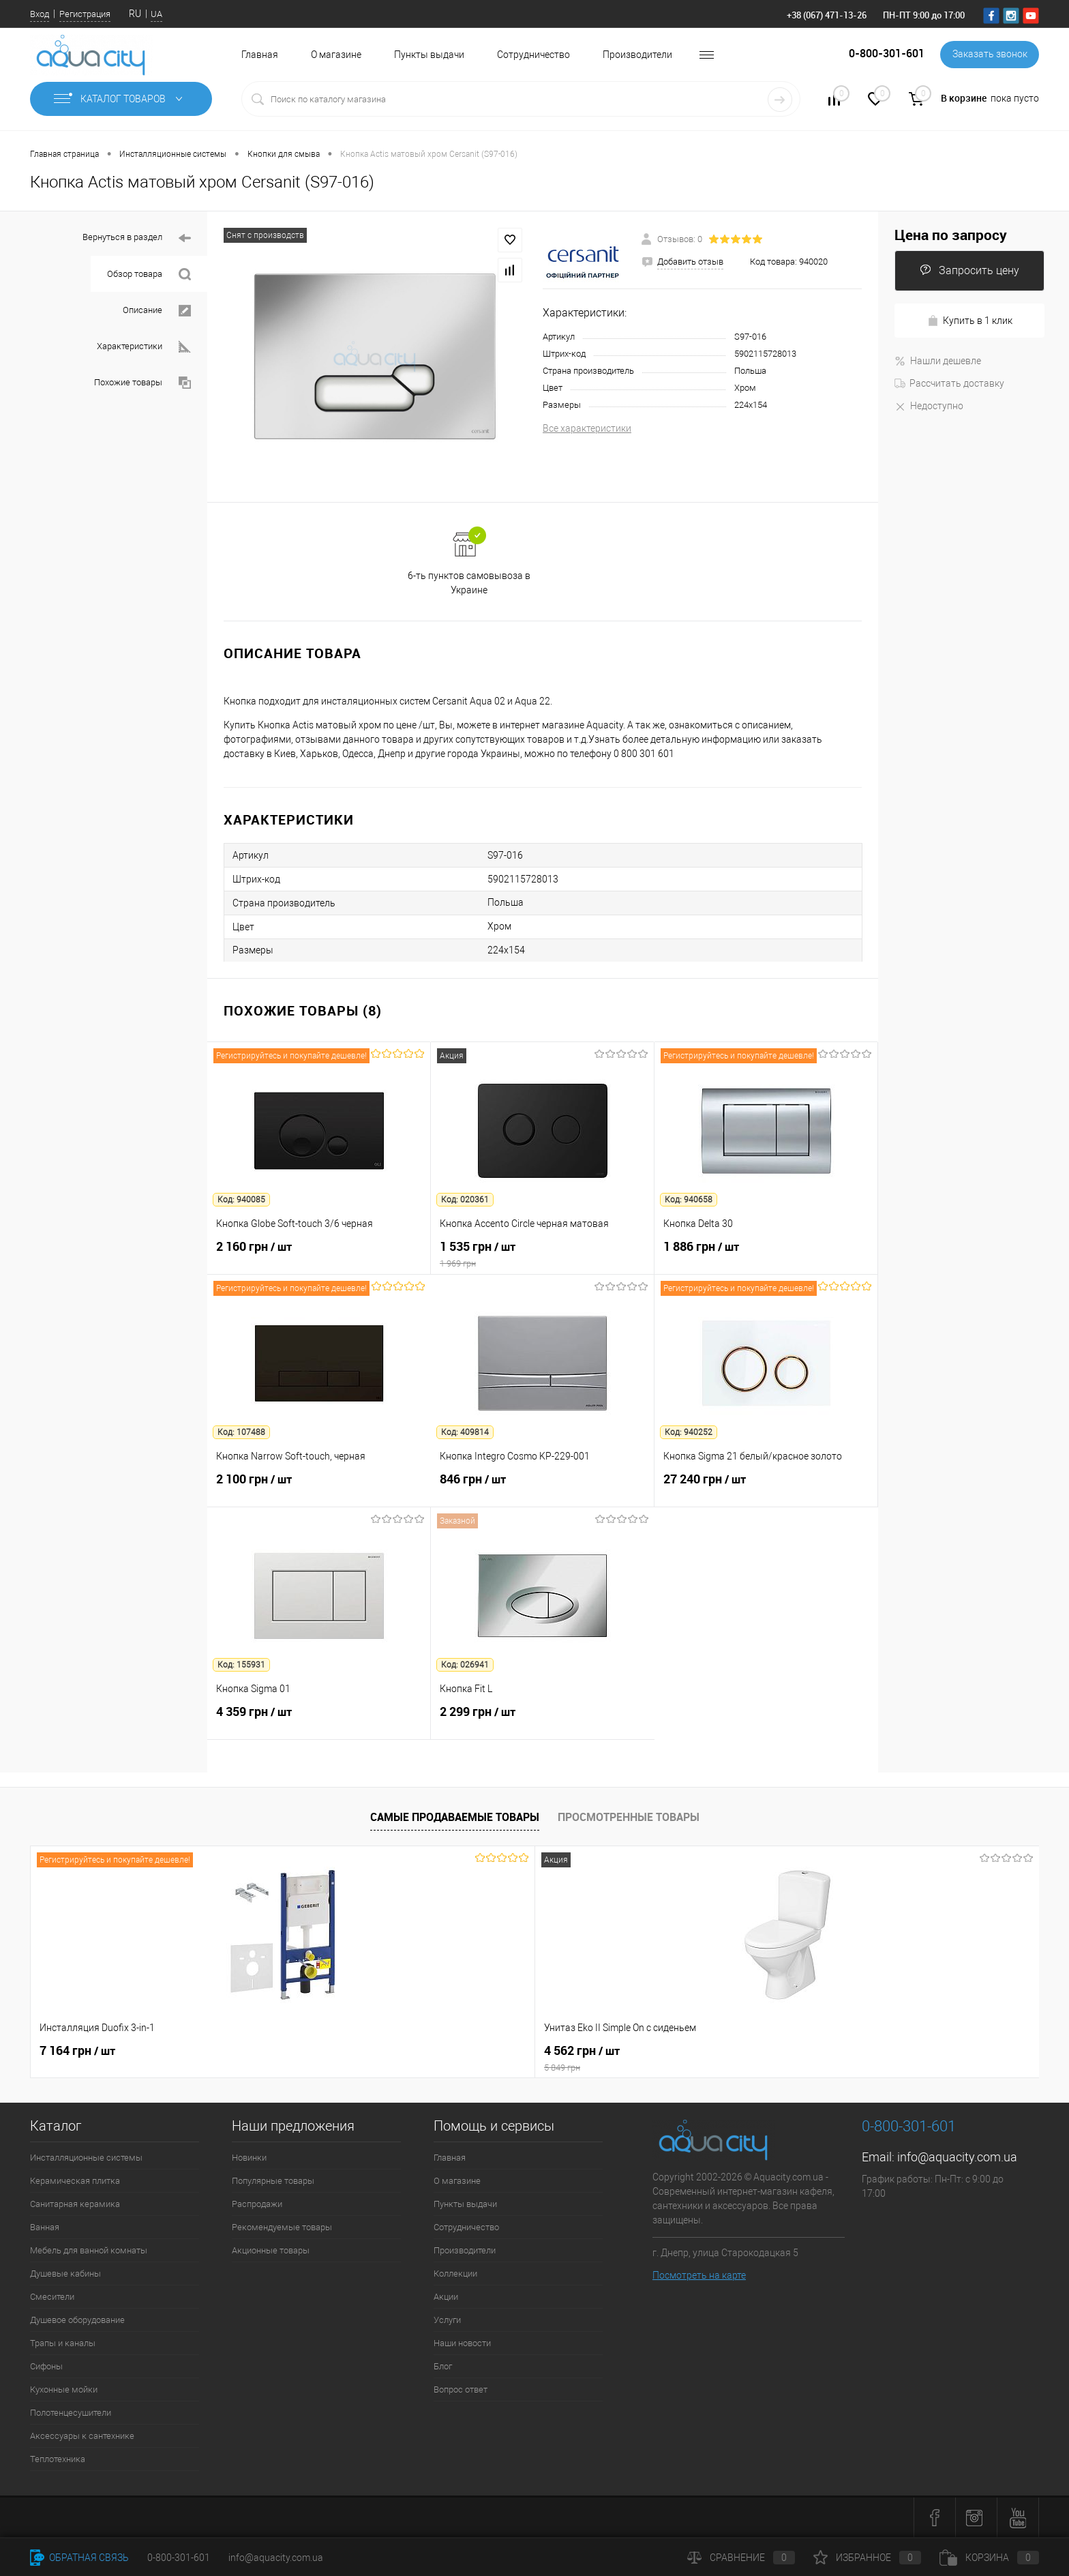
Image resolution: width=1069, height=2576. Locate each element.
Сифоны (46, 2366)
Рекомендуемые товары (282, 2227)
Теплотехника (57, 2459)
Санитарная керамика (75, 2204)
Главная (259, 54)
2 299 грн (543, 1719)
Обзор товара (149, 274)
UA (156, 14)
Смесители (52, 2297)
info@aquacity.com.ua (957, 2157)
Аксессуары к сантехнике (82, 2436)
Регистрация (84, 14)
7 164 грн (77, 2050)
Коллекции (455, 2273)
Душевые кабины (65, 2273)
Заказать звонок (989, 54)
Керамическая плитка (75, 2181)
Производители (637, 54)
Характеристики (144, 346)
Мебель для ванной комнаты (88, 2250)
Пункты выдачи (429, 54)
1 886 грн (766, 1254)
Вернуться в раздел (136, 238)
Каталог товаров (121, 99)
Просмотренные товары (628, 1816)
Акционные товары (271, 2250)
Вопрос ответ (460, 2389)
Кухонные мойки (63, 2389)
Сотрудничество (533, 54)
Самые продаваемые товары (454, 1816)
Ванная (44, 2227)
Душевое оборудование (77, 2320)
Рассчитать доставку (949, 383)
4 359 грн (318, 1719)
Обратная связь (79, 2557)
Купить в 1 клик (969, 321)
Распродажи (257, 2204)
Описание (157, 310)
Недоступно (928, 405)
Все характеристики (587, 428)
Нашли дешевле (937, 360)
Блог (443, 2366)
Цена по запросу (950, 235)
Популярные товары (273, 2181)
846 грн (542, 1487)
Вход (39, 14)
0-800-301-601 (178, 2557)
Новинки (249, 2157)
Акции (446, 2297)
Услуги (447, 2320)
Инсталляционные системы (86, 2157)
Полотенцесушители (70, 2413)
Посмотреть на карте (699, 2275)
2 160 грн (318, 1254)
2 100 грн (319, 1487)
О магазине (336, 54)
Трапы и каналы (62, 2343)
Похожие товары (142, 382)
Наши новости (462, 2343)
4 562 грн (333, 2058)
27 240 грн (766, 1487)
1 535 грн (542, 1254)
